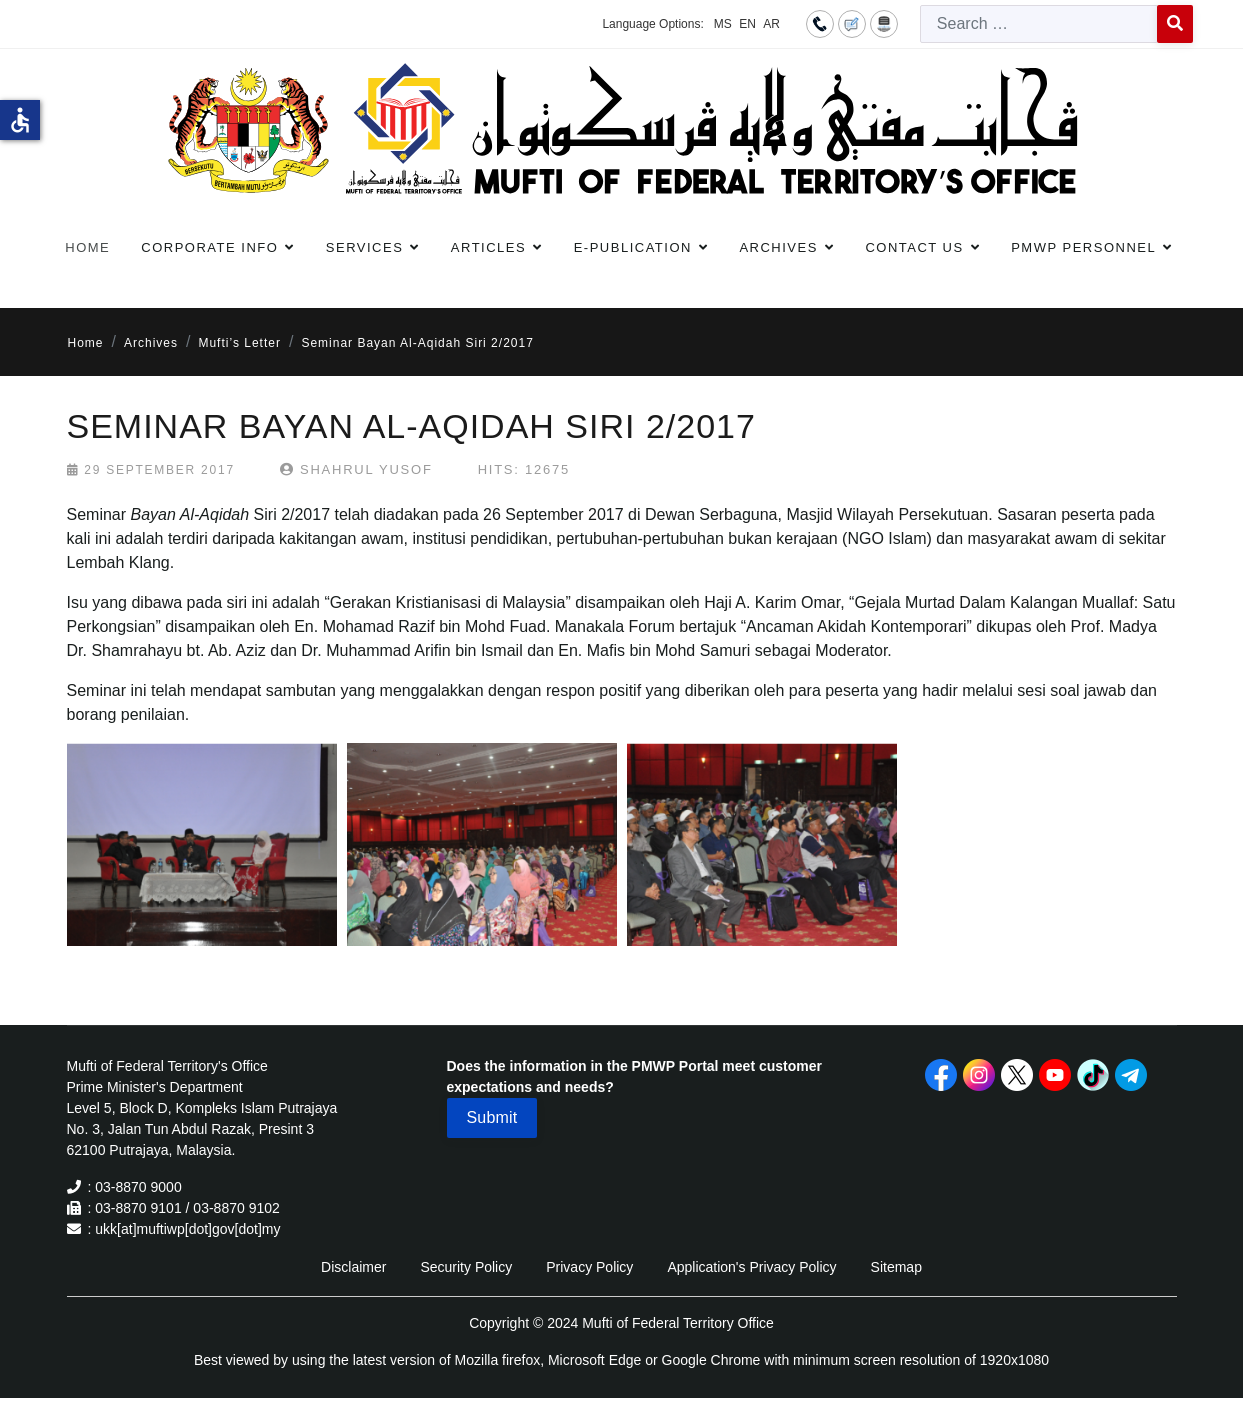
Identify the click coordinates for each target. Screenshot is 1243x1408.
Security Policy (466, 1267)
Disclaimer (353, 1267)
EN (747, 24)
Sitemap (896, 1267)
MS (723, 24)
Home (87, 247)
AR (771, 24)
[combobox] (1039, 24)
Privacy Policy (589, 1267)
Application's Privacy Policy (751, 1267)
